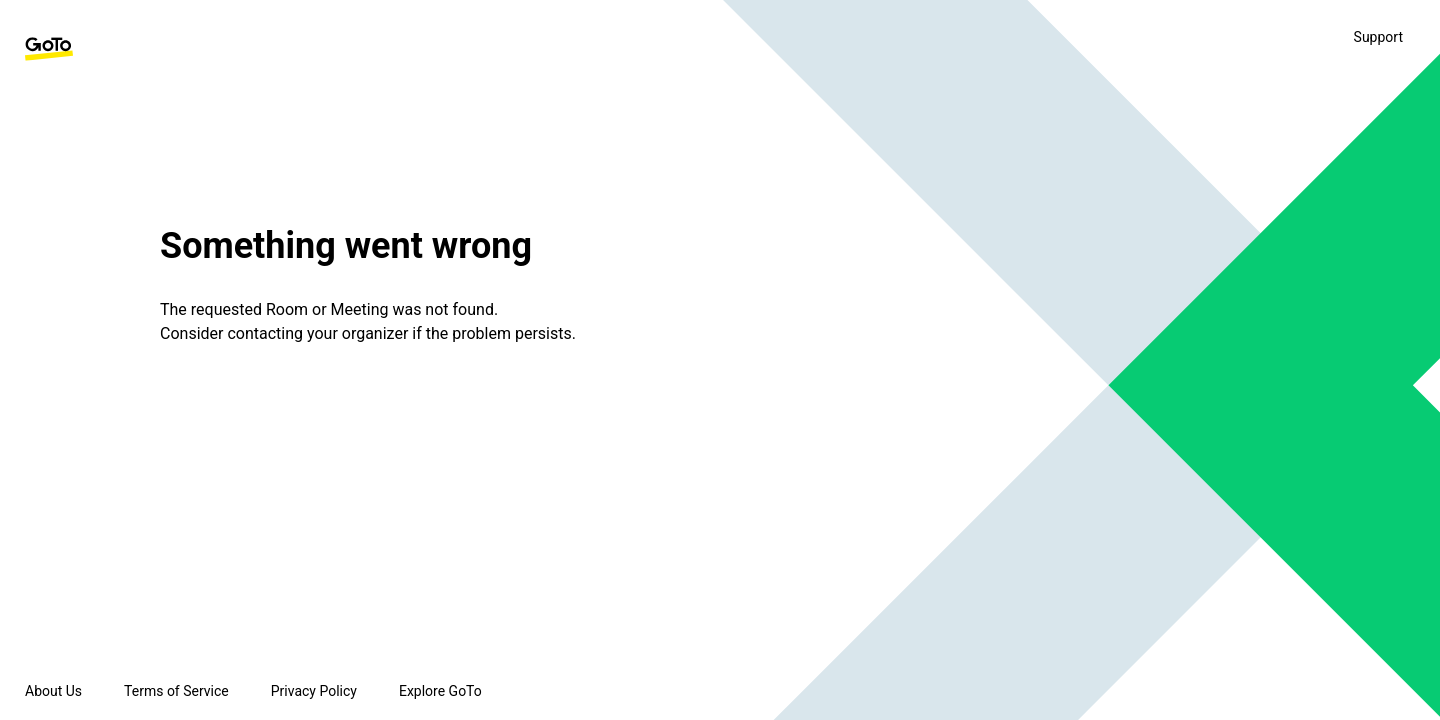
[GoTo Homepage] (49, 49)
